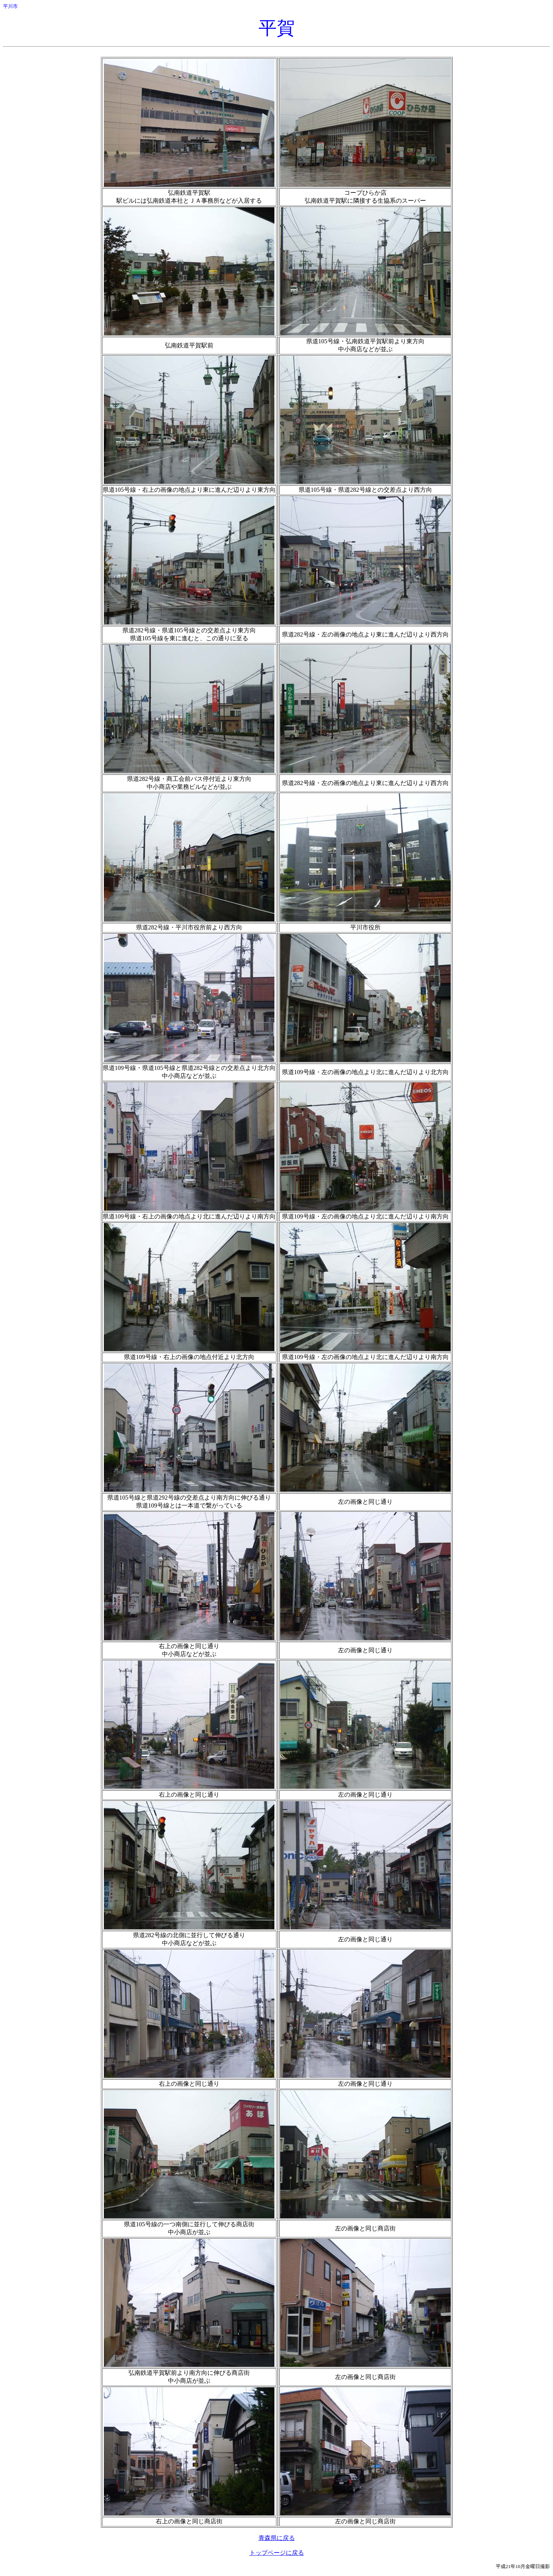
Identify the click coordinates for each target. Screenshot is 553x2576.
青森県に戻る (276, 2538)
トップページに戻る (276, 2552)
